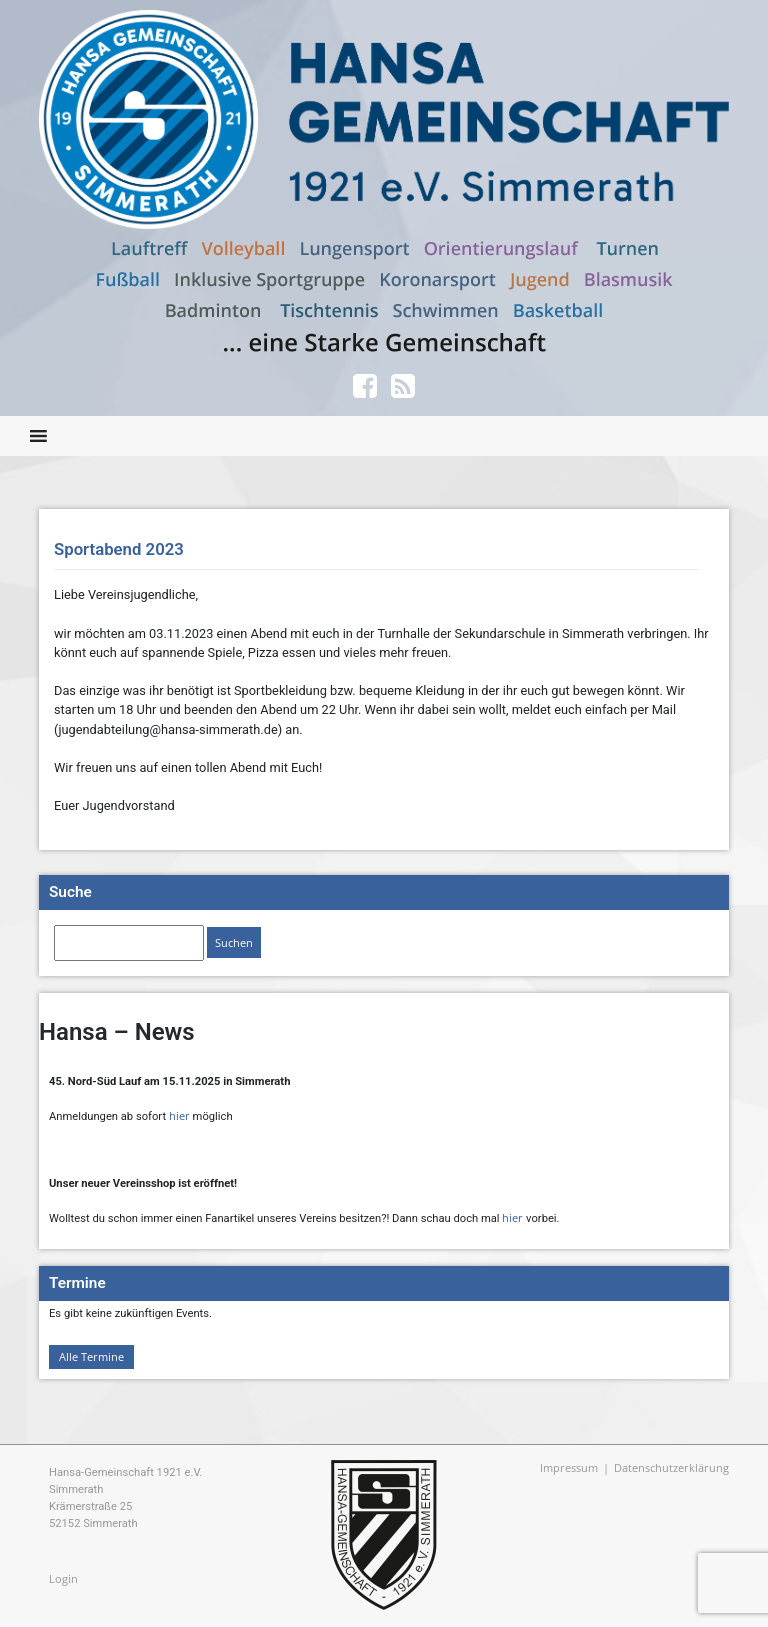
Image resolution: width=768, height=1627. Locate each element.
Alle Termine (91, 1356)
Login (63, 1578)
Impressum (569, 1467)
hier (179, 1115)
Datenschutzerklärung (671, 1467)
